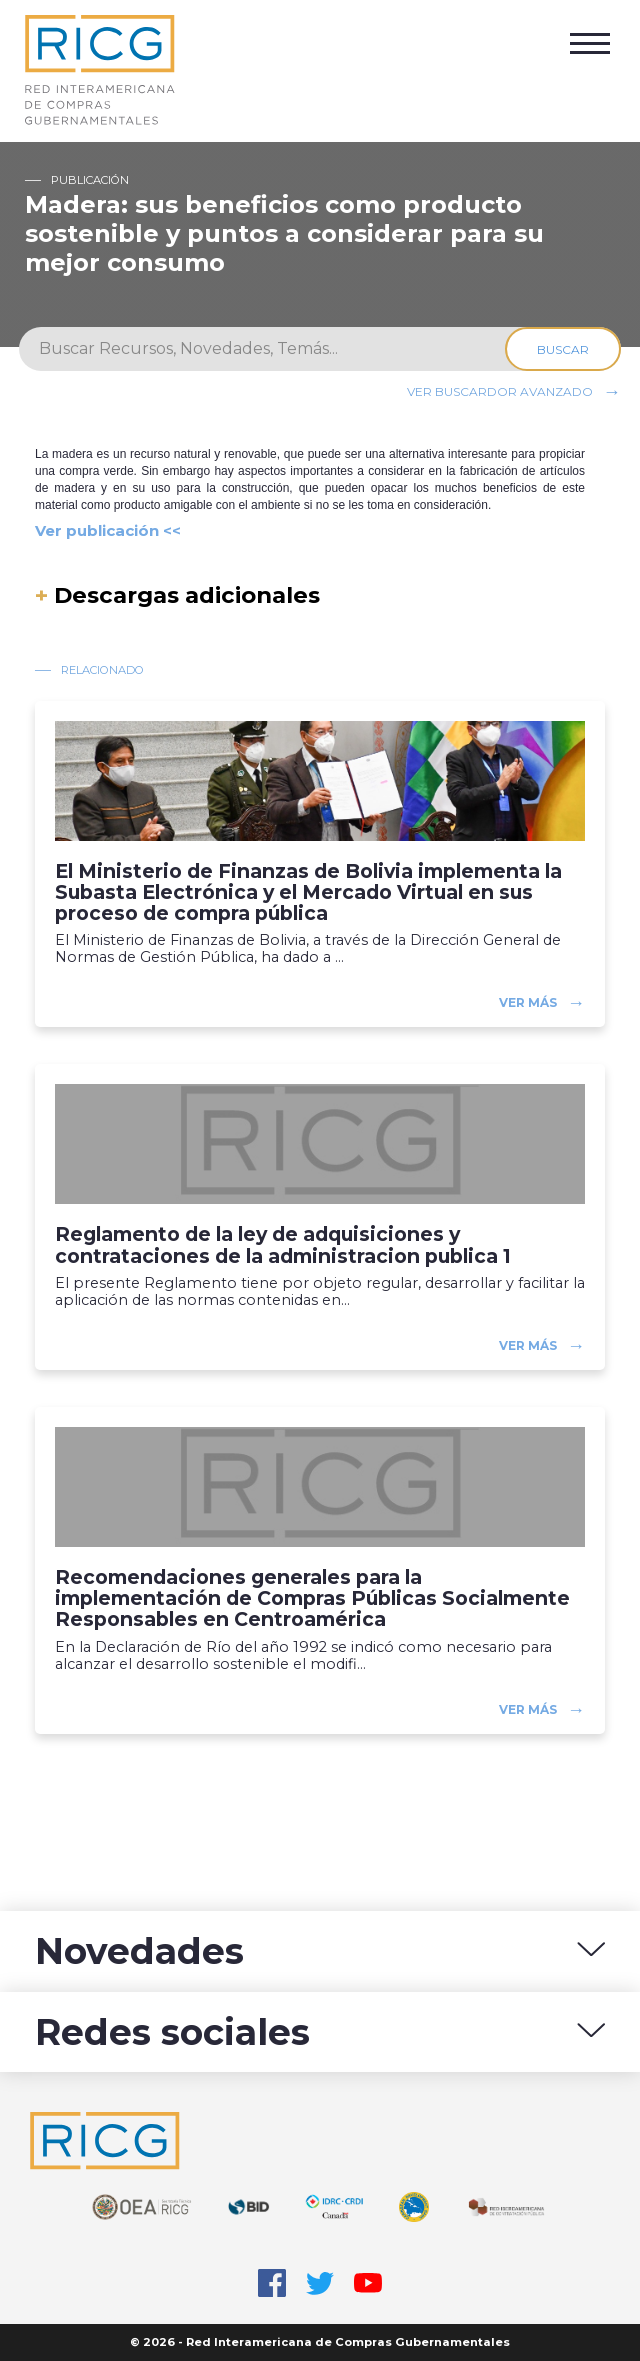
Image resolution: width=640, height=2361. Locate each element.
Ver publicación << (108, 530)
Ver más (528, 1002)
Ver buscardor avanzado (500, 391)
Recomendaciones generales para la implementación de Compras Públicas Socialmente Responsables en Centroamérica (312, 1598)
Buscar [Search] (563, 349)
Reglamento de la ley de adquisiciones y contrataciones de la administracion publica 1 (283, 1245)
